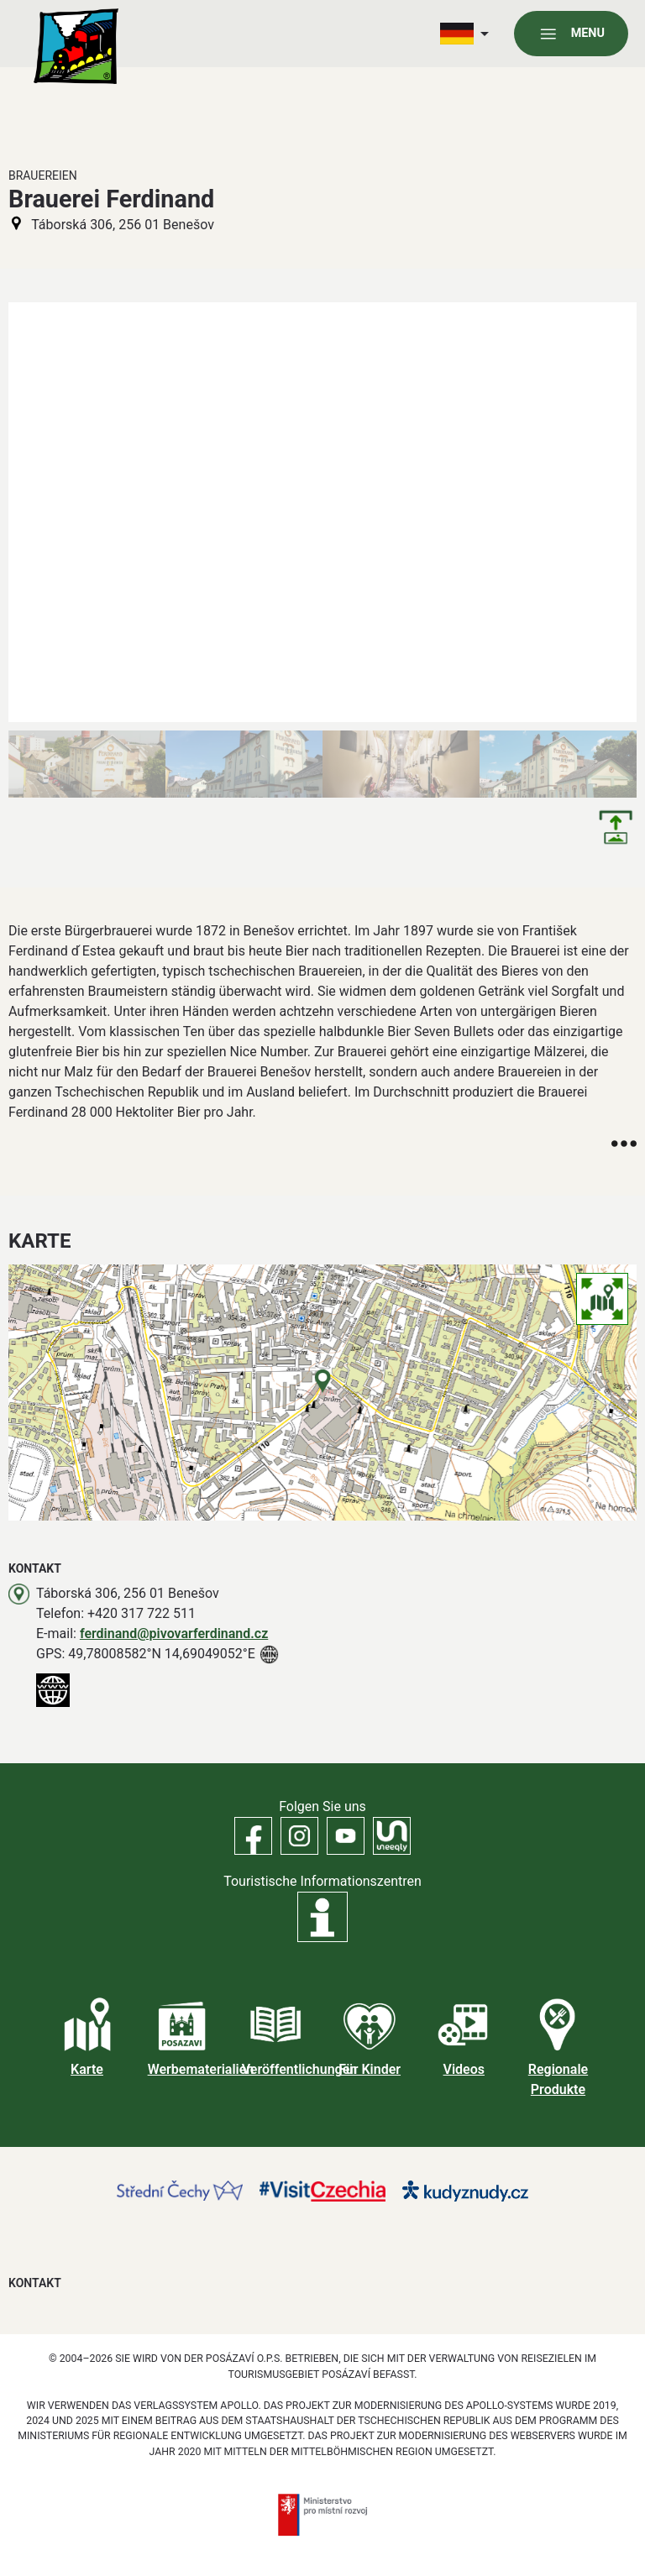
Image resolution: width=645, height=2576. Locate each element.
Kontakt (34, 2283)
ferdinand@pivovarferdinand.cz (174, 1633)
